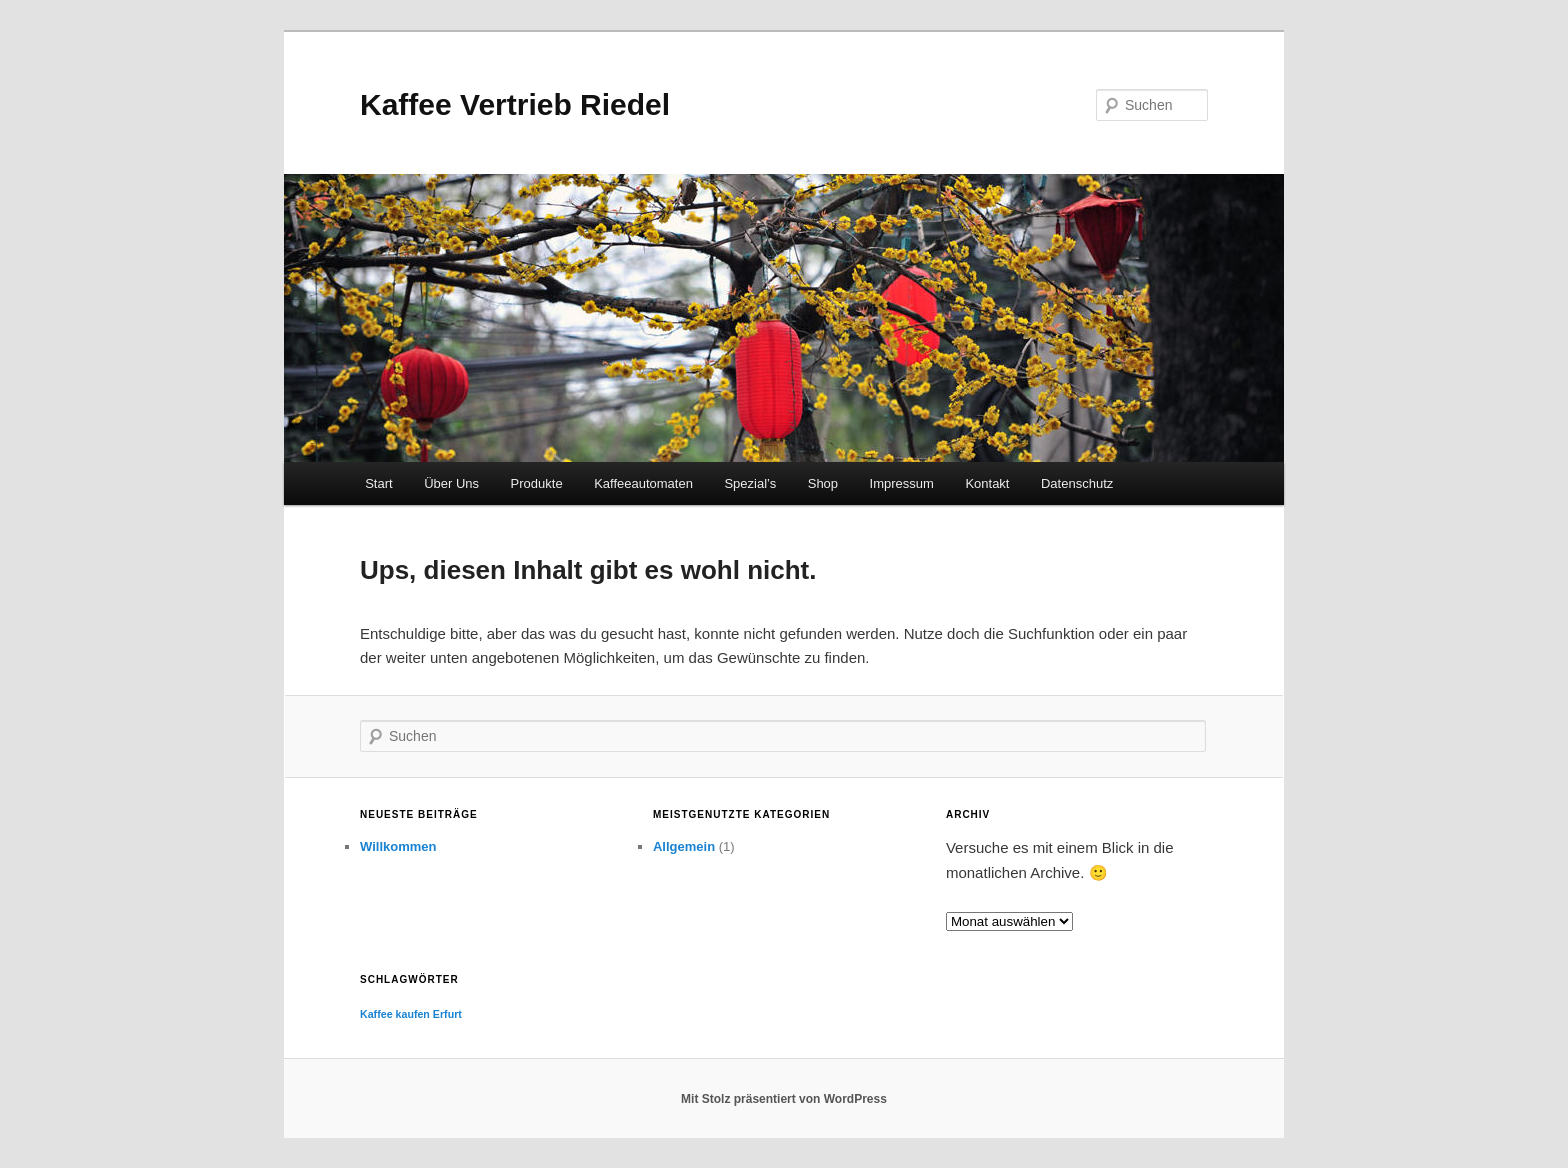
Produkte (537, 483)
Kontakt (987, 483)
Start (378, 483)
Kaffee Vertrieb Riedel (515, 104)
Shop (823, 483)
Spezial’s (750, 483)
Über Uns (451, 483)
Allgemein (684, 846)
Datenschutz (1077, 483)
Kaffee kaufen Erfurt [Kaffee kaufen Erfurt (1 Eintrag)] (411, 1014)
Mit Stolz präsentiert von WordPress (784, 1099)
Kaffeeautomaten (643, 483)
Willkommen (398, 846)
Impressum (902, 483)
